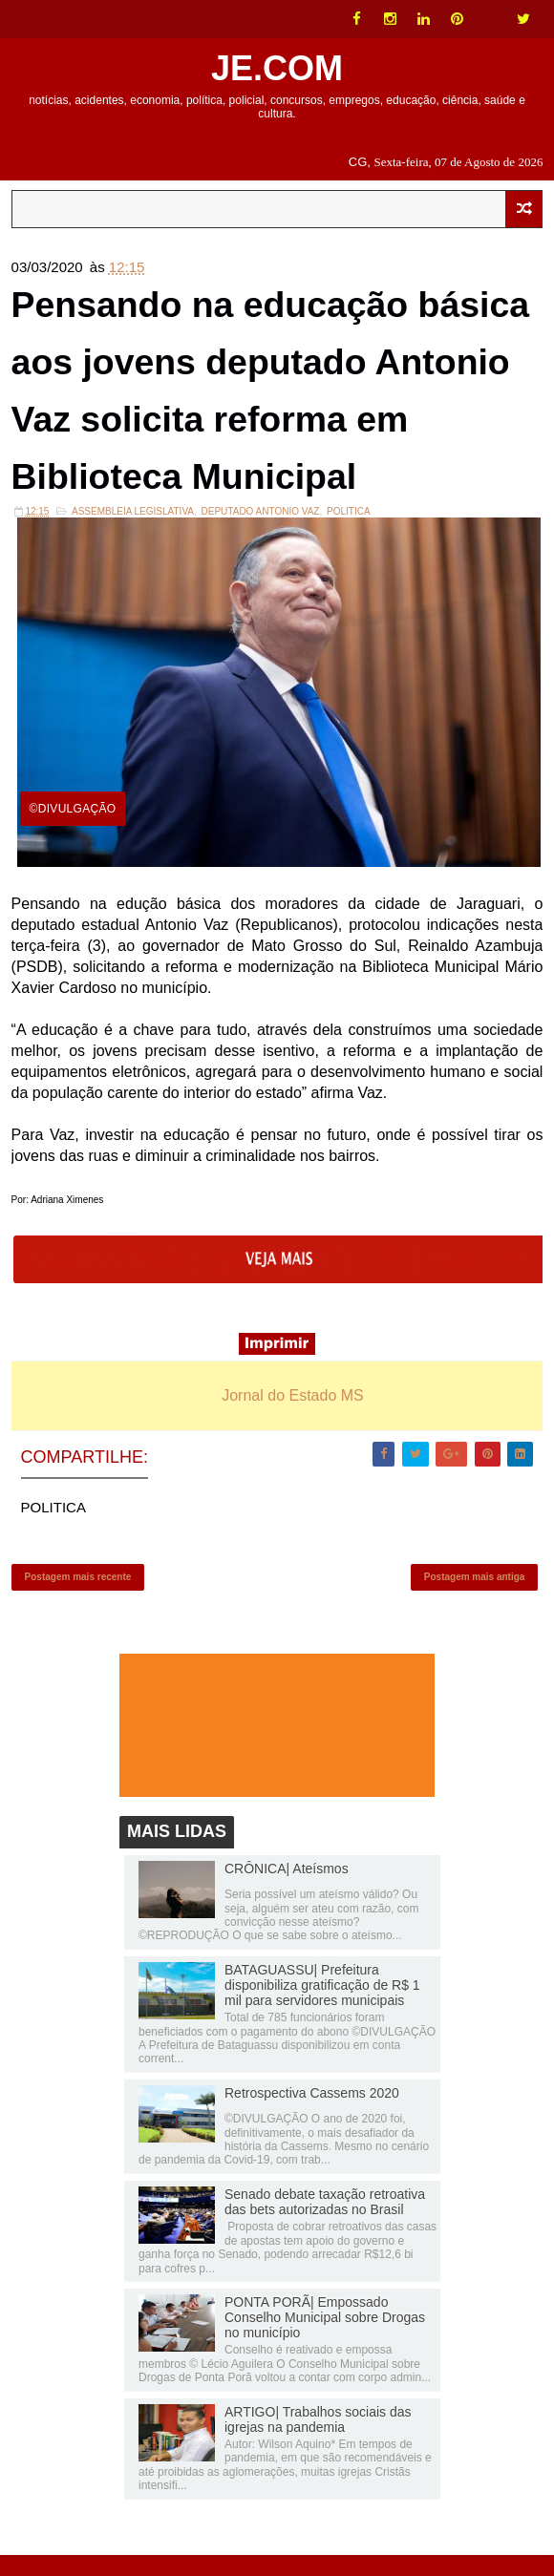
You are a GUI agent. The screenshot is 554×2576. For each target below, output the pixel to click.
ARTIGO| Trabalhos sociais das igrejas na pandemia (318, 2440)
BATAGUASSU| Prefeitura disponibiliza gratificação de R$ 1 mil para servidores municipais (322, 2007)
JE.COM (277, 68)
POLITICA (349, 525)
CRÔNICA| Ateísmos (286, 1889)
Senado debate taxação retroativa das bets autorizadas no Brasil (324, 2223)
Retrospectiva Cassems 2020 (311, 2114)
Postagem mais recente (78, 1595)
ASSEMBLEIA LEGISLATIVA (133, 525)
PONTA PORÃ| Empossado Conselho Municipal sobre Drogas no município (324, 2339)
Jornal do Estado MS (293, 1410)
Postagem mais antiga (474, 1595)
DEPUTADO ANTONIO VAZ (261, 525)
